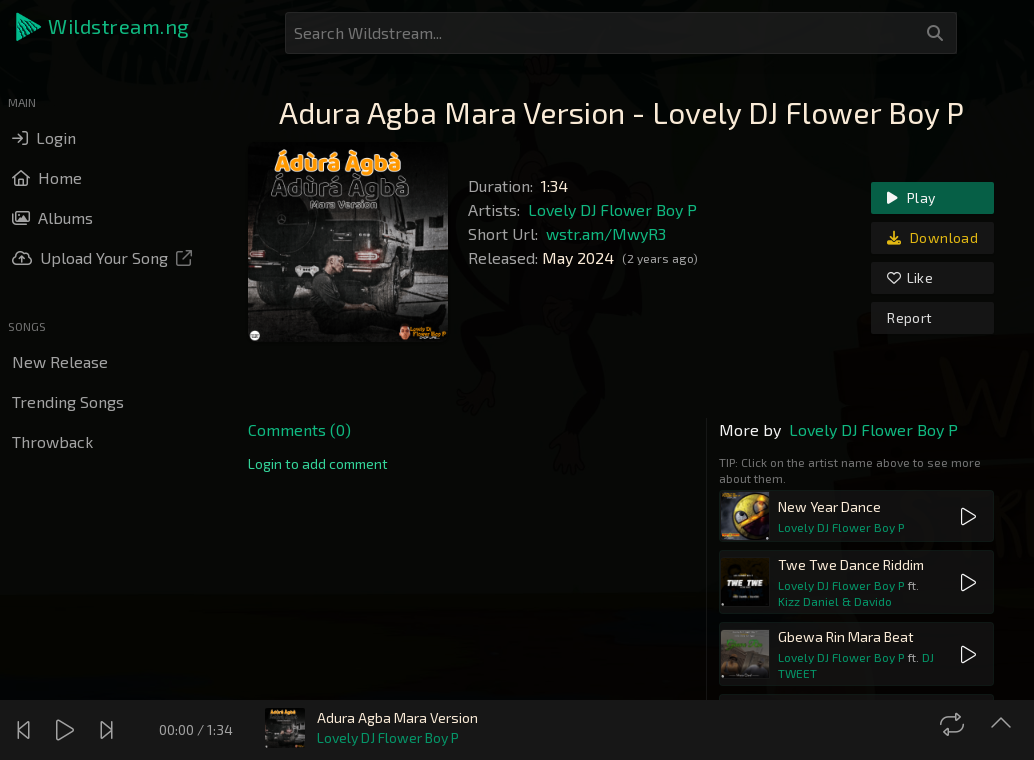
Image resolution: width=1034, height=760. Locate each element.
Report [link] (909, 317)
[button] (104, 27)
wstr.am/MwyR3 (606, 233)
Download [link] (932, 237)
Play (911, 197)
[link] (318, 464)
